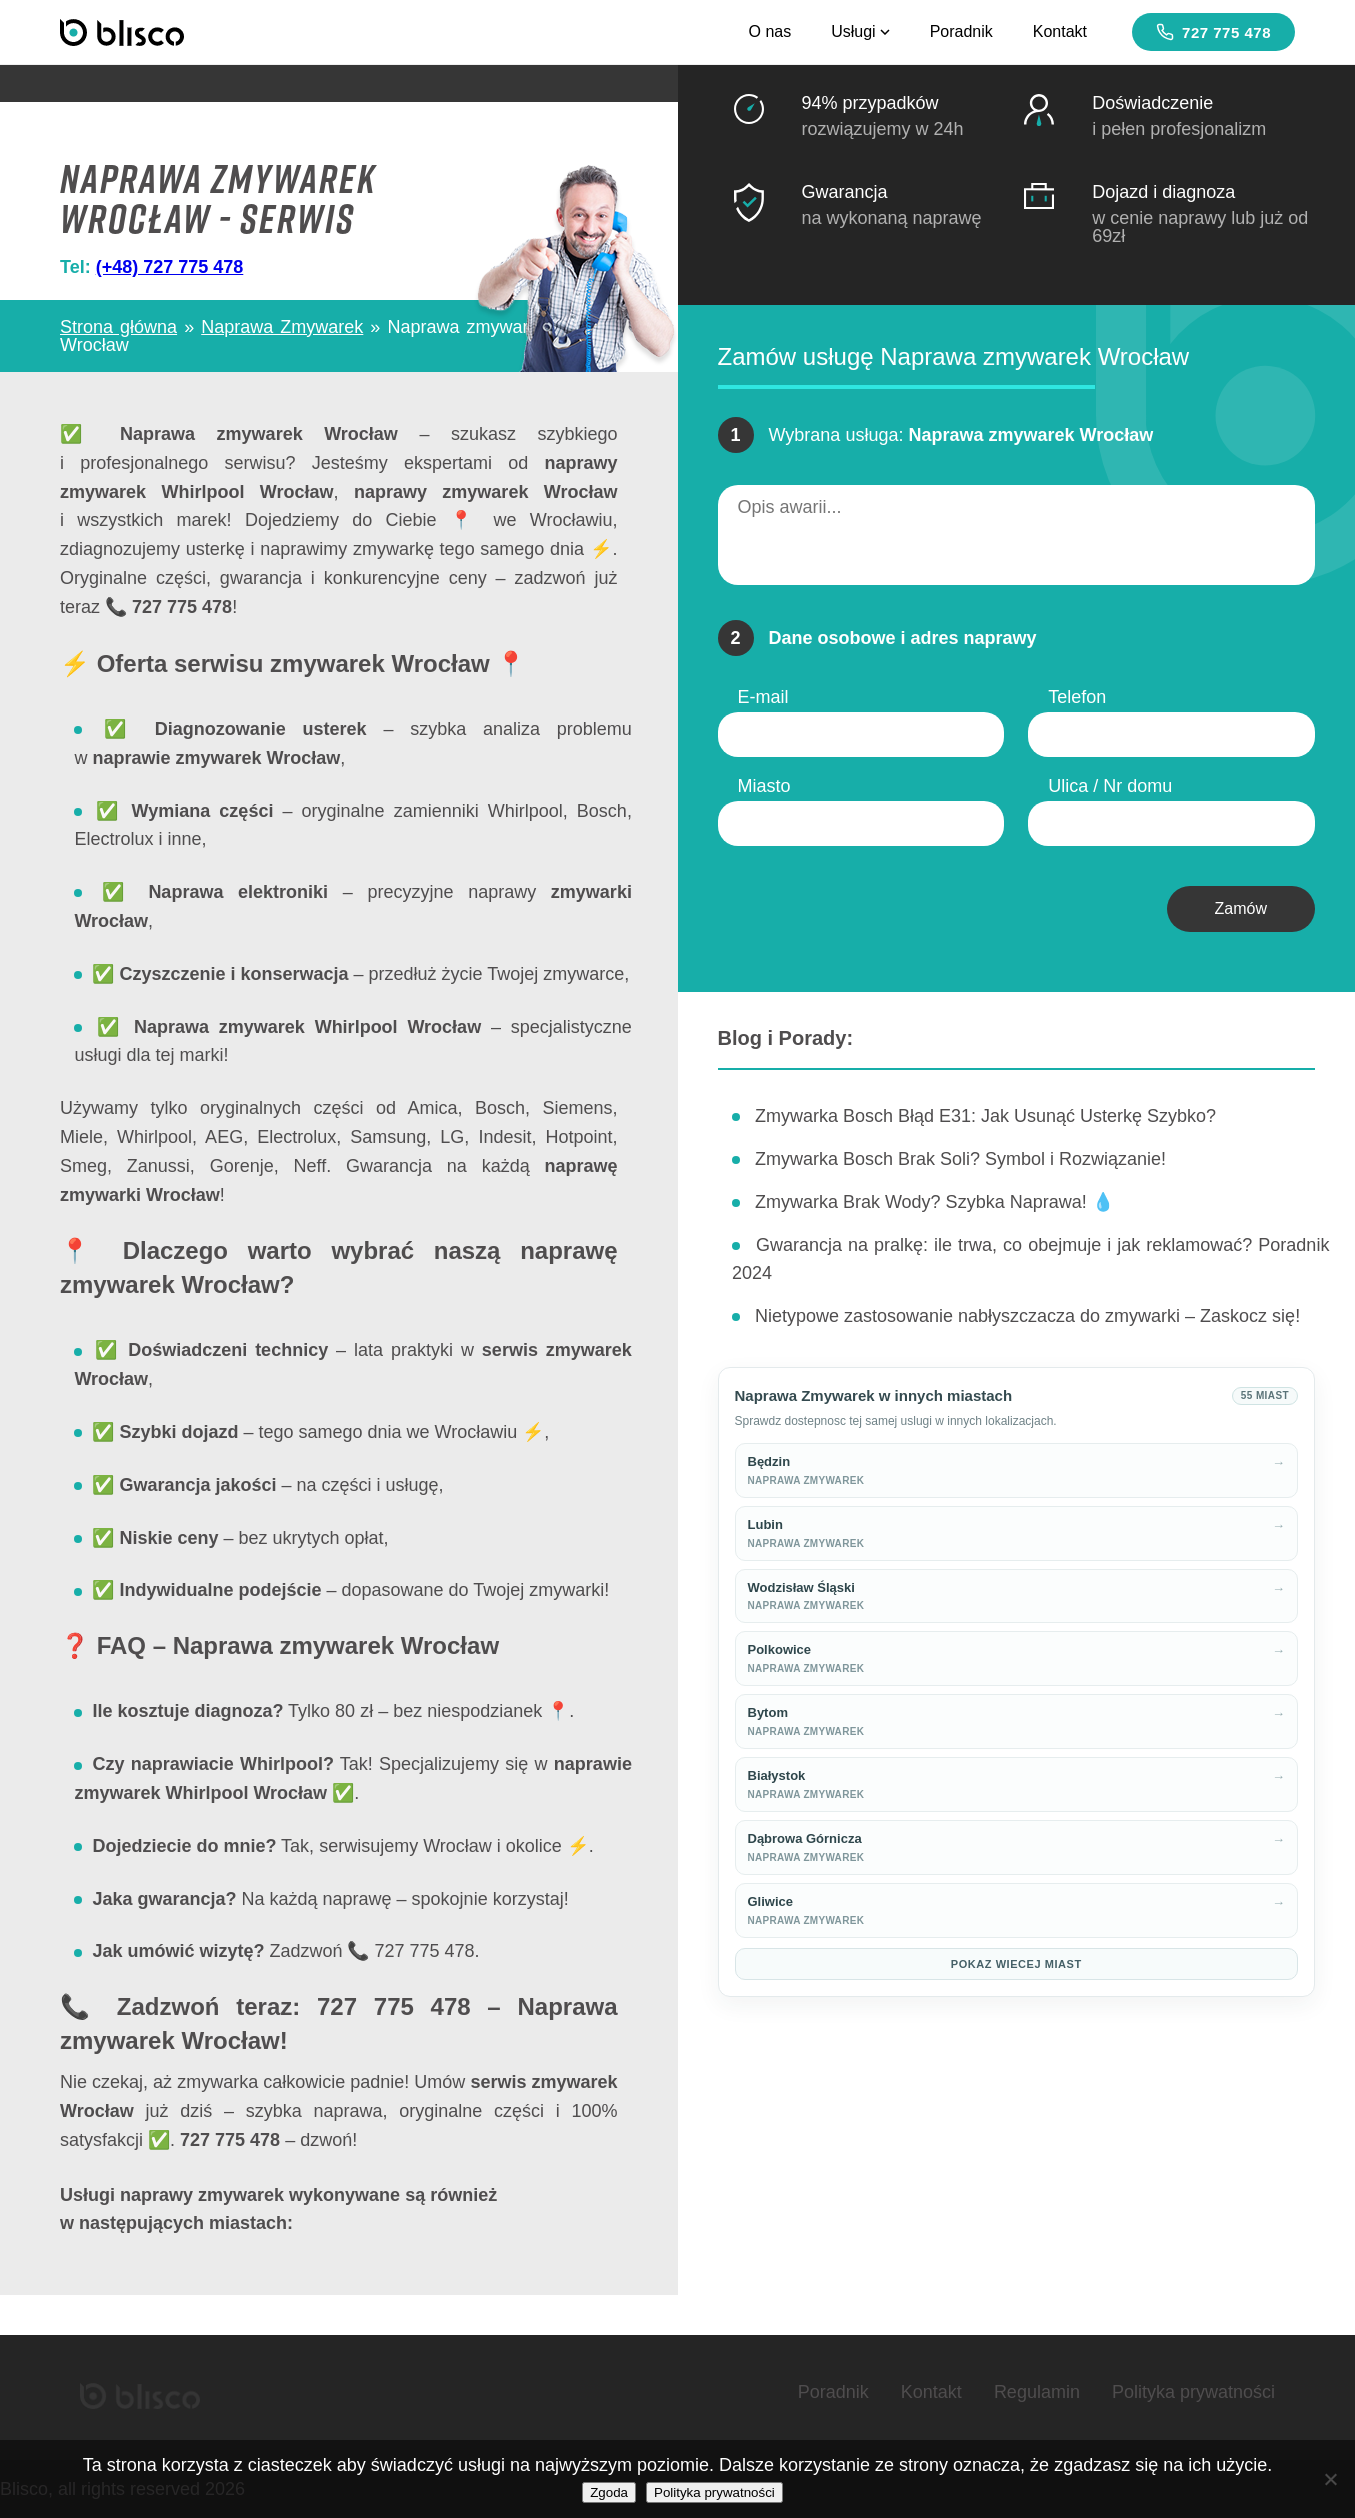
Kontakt (1060, 31)
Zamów (1241, 908)
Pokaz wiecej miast (1016, 1964)
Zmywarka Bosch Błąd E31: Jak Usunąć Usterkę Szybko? (985, 1116)
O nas (769, 31)
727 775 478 (1213, 32)
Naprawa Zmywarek (282, 327)
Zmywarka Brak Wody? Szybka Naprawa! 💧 (934, 1202)
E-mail (763, 697)
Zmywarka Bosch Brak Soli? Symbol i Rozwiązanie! (960, 1159)
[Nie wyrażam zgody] (1330, 2479)
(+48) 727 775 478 (170, 267)
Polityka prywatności (1193, 2392)
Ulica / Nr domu (1110, 786)
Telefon (1077, 697)
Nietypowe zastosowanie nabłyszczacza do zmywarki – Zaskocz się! (1027, 1316)
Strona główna (118, 327)
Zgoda (609, 2492)
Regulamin (1037, 2392)
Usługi (860, 31)
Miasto (764, 786)
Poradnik (961, 31)
